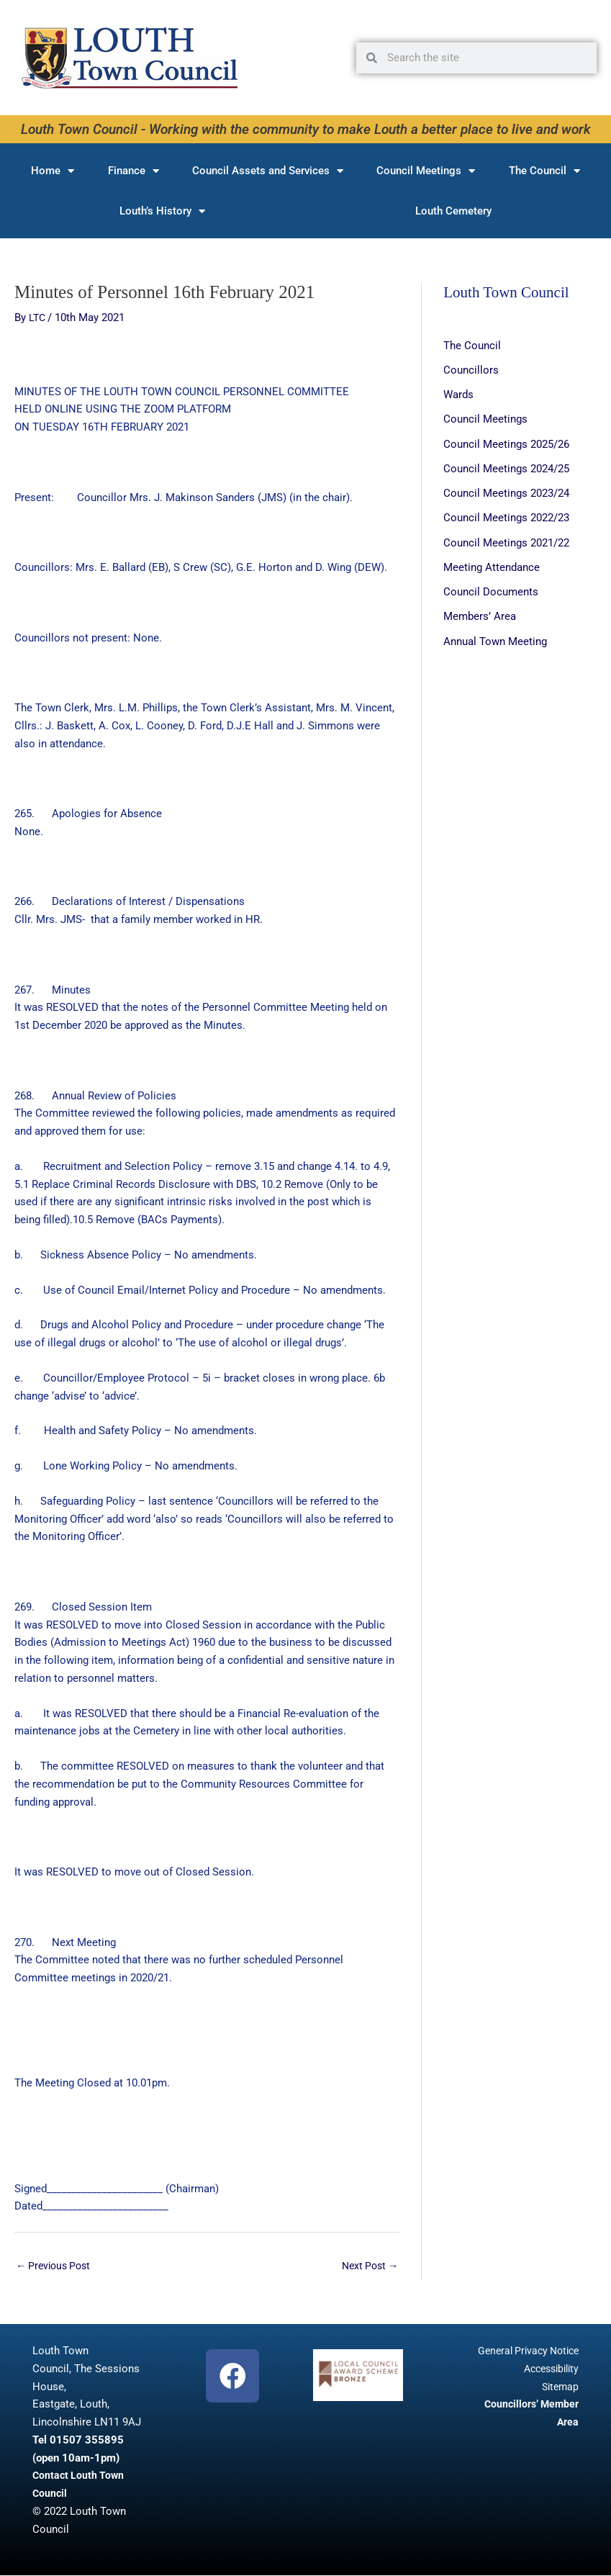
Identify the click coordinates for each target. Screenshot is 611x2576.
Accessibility (548, 2369)
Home (52, 171)
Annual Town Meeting (495, 637)
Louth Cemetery (453, 210)
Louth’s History (162, 211)
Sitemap (559, 2387)
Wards (458, 393)
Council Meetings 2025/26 (506, 442)
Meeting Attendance (491, 563)
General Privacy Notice (524, 2351)
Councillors (471, 369)
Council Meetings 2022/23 (506, 515)
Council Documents (490, 588)
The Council (544, 171)
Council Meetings (425, 171)
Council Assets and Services (267, 171)
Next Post (367, 2266)
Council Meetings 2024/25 (506, 466)
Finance (133, 171)
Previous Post (56, 2266)
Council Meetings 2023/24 (506, 491)
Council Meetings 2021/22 (506, 539)
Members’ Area (479, 612)
